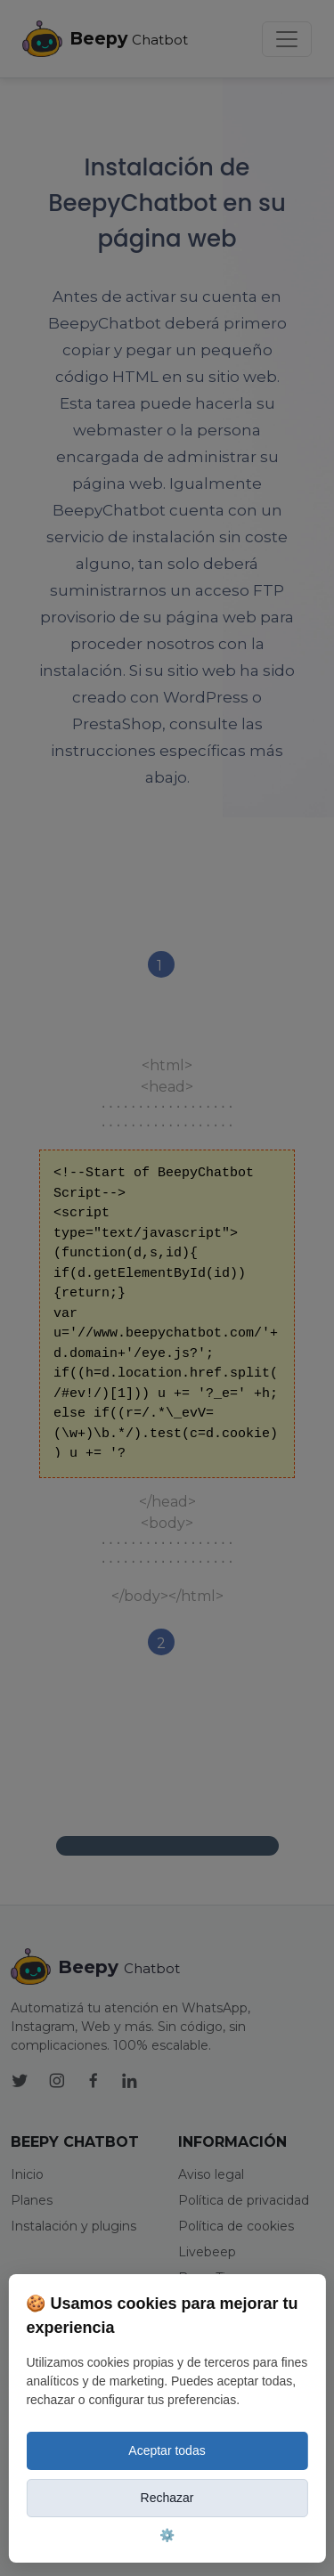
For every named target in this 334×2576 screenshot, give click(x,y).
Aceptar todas (166, 2450)
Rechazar (167, 2498)
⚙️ (167, 2535)
